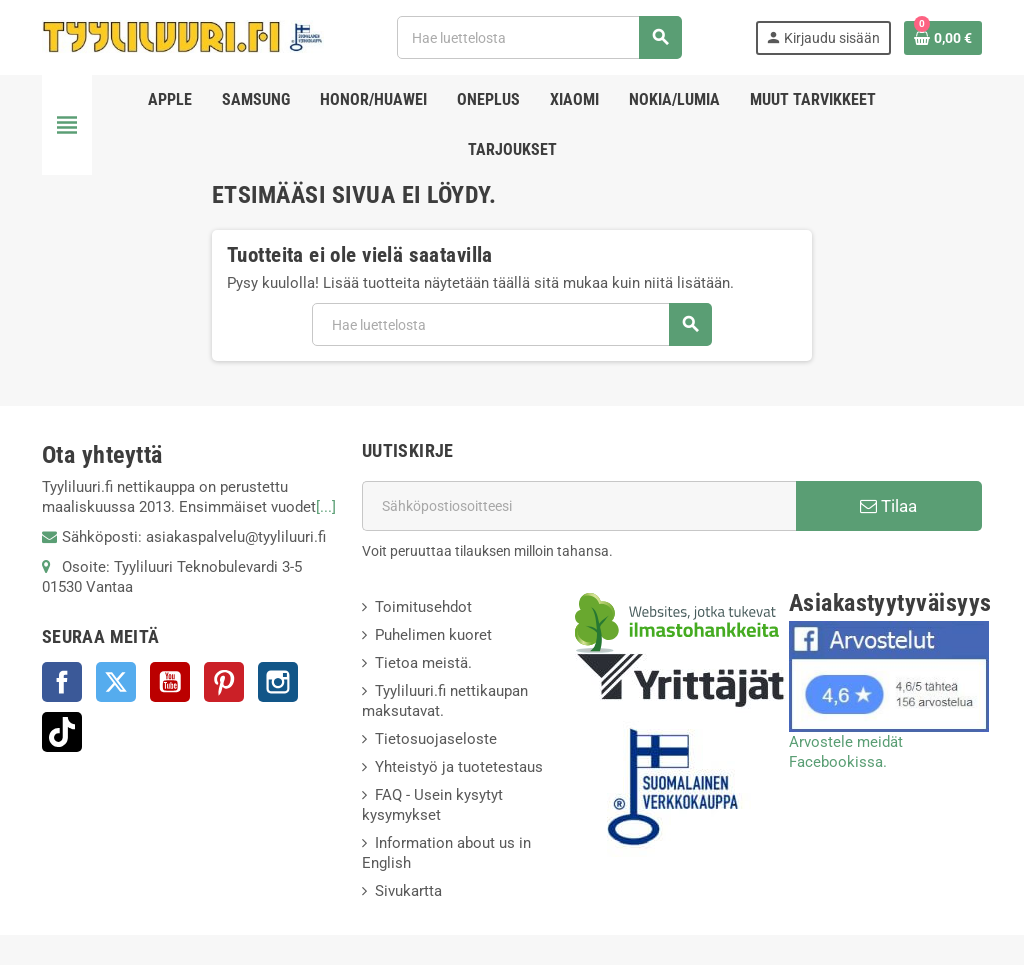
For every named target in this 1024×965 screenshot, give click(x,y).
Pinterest (224, 682)
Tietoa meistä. (423, 663)
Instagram (278, 682)
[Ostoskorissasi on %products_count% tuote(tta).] (943, 38)
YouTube (170, 682)
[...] (326, 507)
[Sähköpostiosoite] (579, 506)
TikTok (62, 732)
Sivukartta (408, 891)
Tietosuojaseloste (436, 739)
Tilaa (888, 506)
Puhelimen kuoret (433, 635)
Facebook (62, 682)
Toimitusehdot (423, 607)
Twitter (116, 682)
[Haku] (539, 37)
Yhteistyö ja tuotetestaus (459, 767)
